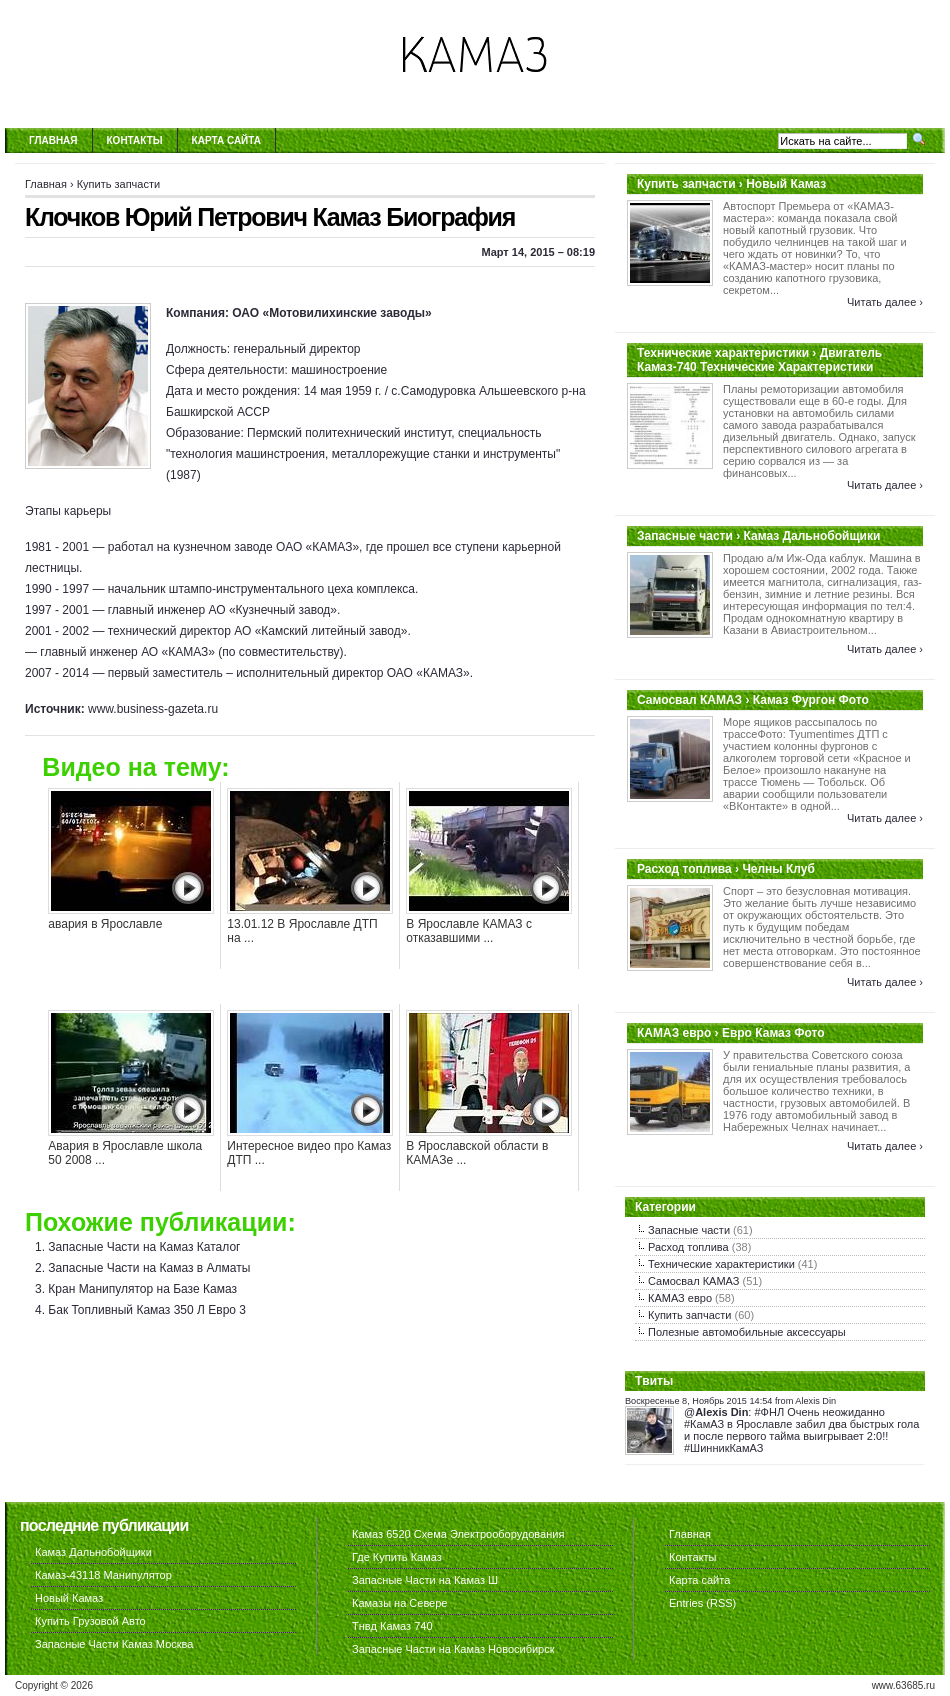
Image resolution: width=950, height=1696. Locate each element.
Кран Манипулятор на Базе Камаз (142, 1289)
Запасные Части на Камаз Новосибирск (453, 1649)
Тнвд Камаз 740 (392, 1626)
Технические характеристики (721, 1264)
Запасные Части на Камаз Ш (425, 1580)
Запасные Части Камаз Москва (114, 1644)
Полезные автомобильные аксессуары (747, 1332)
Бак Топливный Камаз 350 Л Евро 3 (147, 1310)
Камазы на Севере (399, 1603)
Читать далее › (885, 302)
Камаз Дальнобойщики (93, 1552)
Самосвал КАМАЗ (693, 1281)
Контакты (135, 140)
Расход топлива (688, 1247)
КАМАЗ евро (680, 1298)
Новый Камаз (69, 1598)
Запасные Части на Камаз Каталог (144, 1247)
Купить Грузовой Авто (90, 1621)
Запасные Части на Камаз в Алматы (149, 1268)
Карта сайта (226, 140)
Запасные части (689, 1230)
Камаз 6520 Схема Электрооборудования (458, 1534)
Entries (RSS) (702, 1603)
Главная (53, 140)
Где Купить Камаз (397, 1557)
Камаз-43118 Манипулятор (103, 1575)
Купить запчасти (118, 184)
